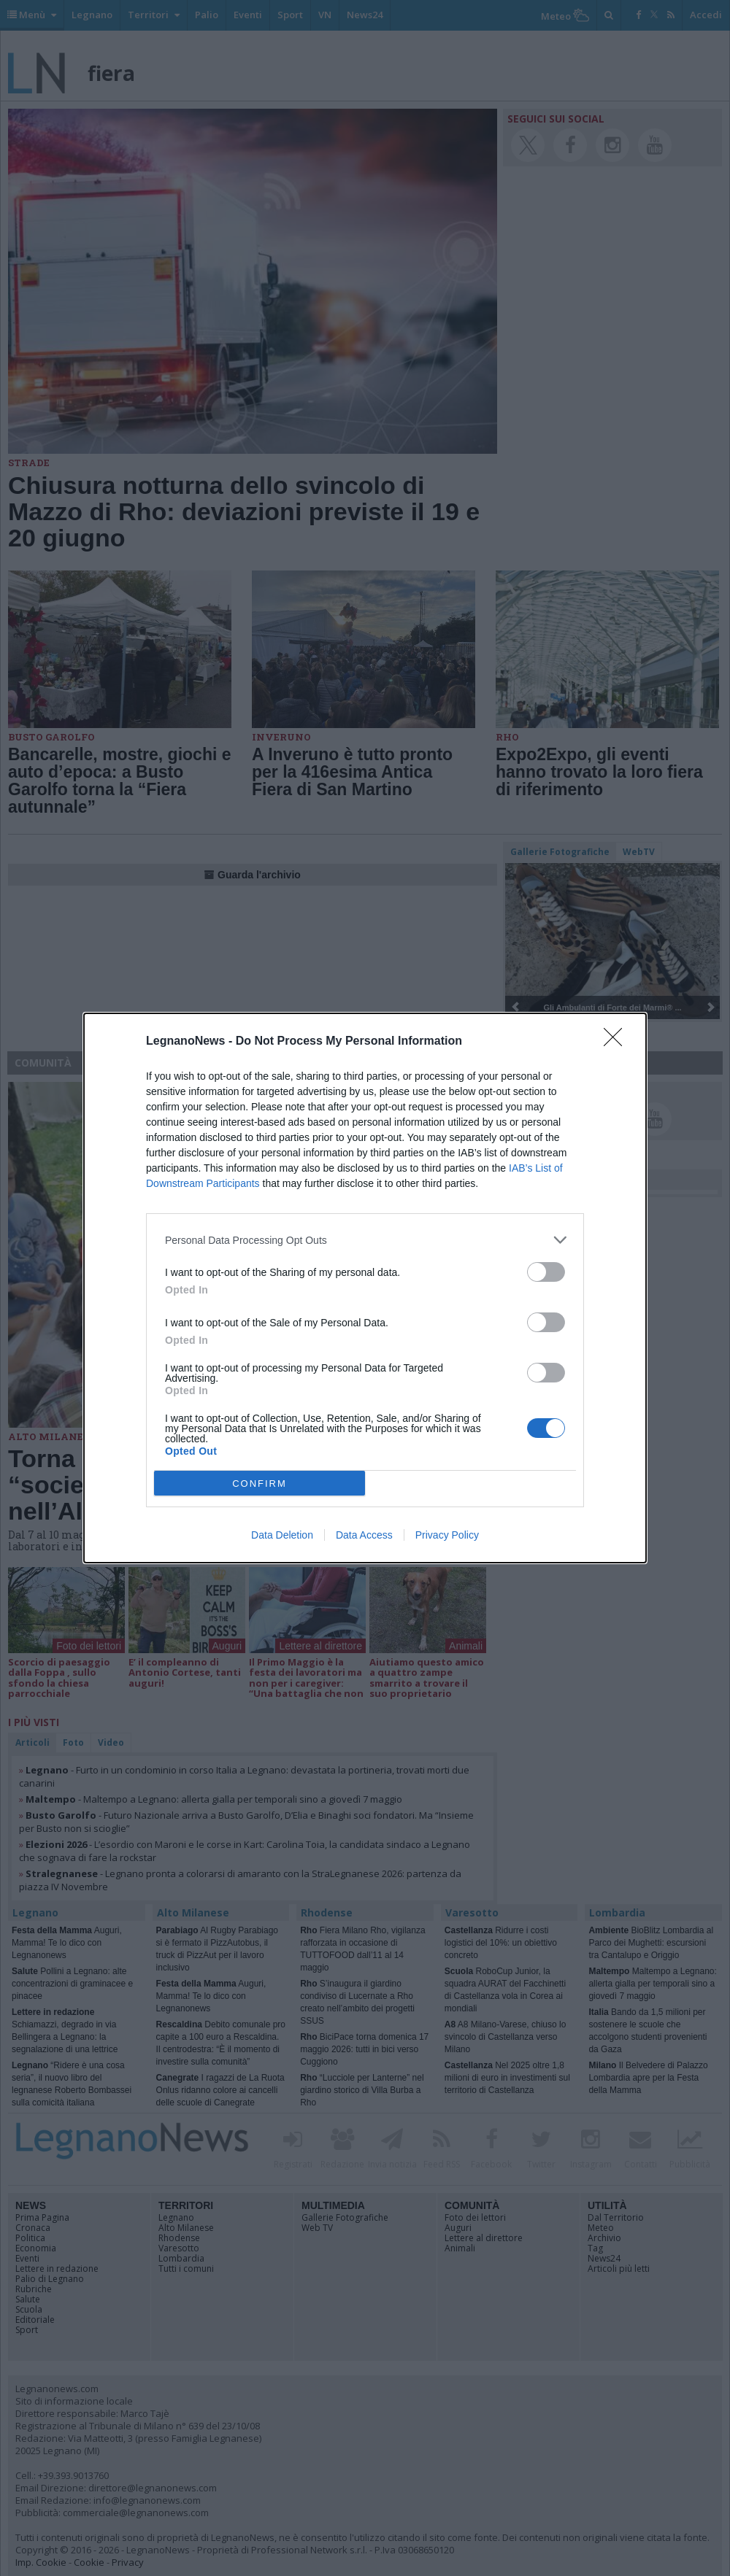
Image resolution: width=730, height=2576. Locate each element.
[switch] (546, 1272)
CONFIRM (259, 1483)
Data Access (364, 1535)
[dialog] (365, 1288)
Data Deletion (282, 1535)
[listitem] (365, 1240)
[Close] (617, 1042)
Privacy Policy (447, 1535)
